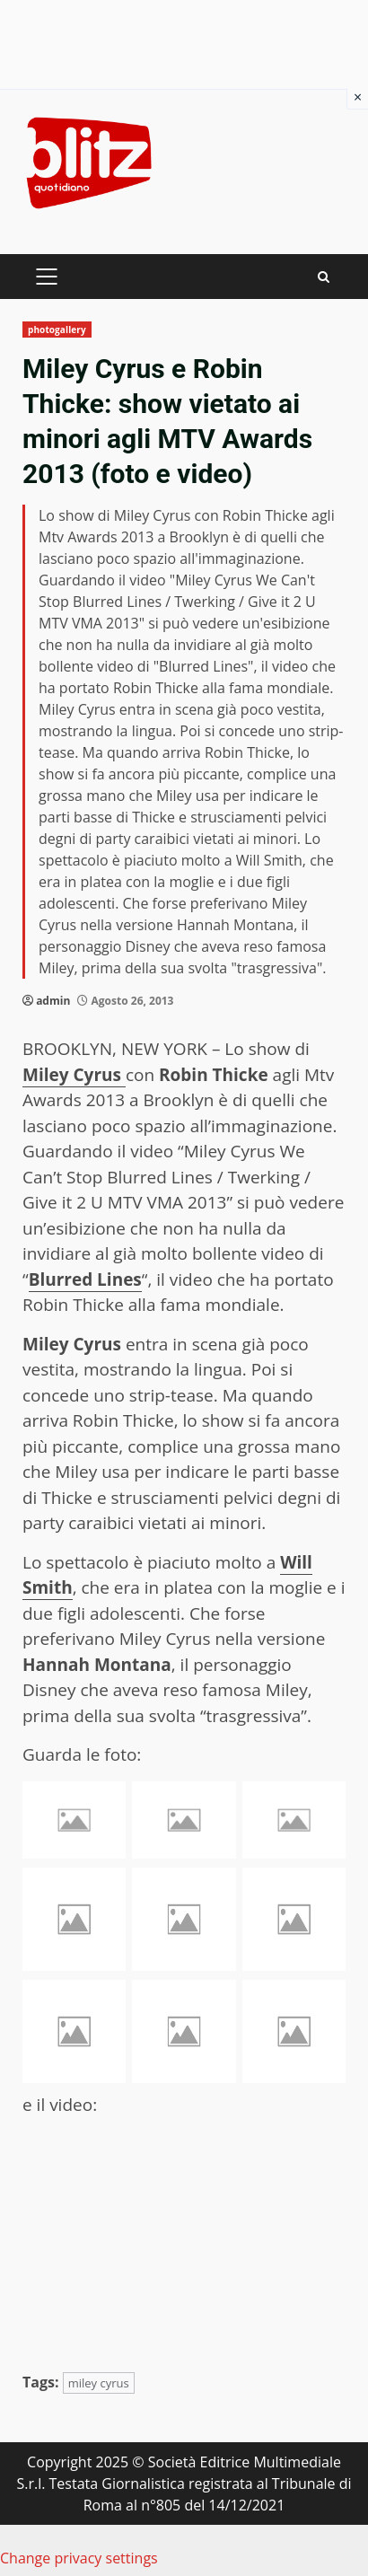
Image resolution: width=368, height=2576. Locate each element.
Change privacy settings (79, 2558)
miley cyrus (98, 2383)
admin (53, 1000)
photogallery (57, 329)
